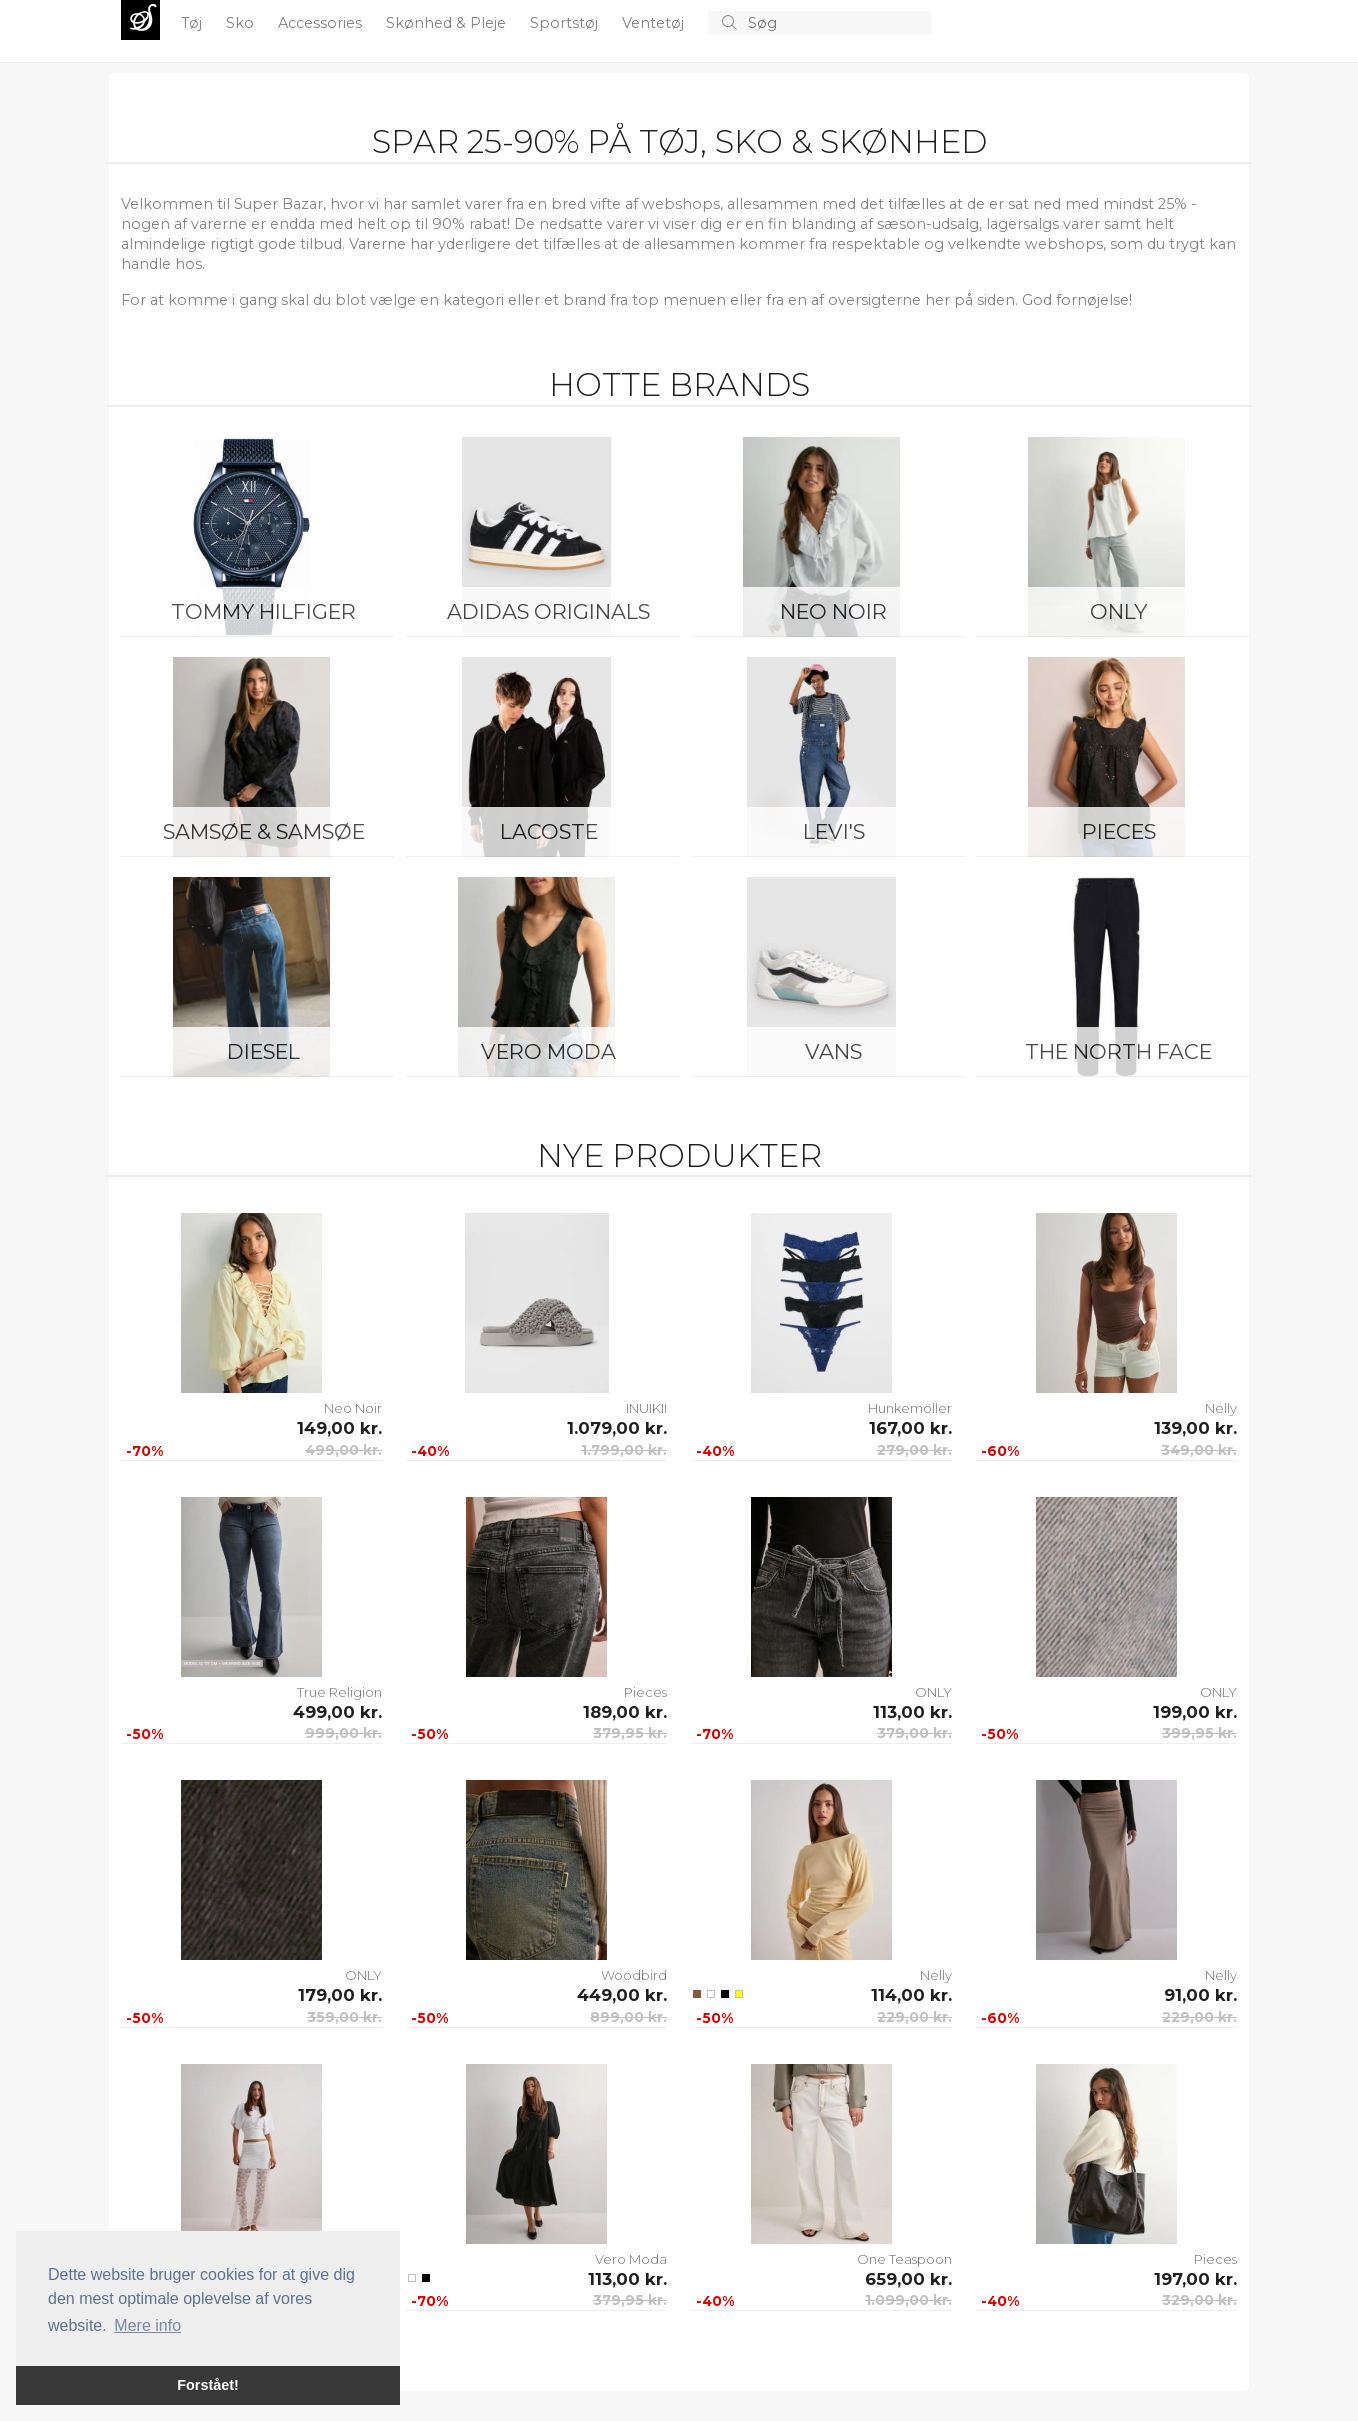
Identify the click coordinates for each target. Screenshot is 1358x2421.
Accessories (322, 23)
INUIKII (646, 1408)
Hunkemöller (910, 1408)
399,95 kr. (1199, 1733)
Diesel (263, 1051)
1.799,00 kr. (624, 1450)
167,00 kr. (910, 1428)
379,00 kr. (914, 1733)
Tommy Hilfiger (263, 611)
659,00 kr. (908, 2279)
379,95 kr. (630, 1733)
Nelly (1221, 1408)
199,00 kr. (1195, 1712)
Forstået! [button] (208, 2385)
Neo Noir (833, 611)
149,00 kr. (339, 1428)
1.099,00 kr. (908, 2300)
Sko (242, 23)
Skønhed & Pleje (448, 23)
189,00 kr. (625, 1712)
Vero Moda (548, 1051)
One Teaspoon (904, 2259)
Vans (833, 1051)
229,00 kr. (914, 2017)
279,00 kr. (914, 1450)
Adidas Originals (548, 611)
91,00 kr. (1200, 1995)
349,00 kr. (1199, 1450)
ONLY (1118, 611)
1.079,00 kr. (617, 1428)
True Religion (339, 1692)
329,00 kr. (1199, 2300)
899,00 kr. (628, 2017)
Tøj (193, 23)
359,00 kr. (344, 2017)
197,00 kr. (1195, 2279)
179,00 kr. (340, 1995)
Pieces (1119, 831)
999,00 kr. (343, 1733)
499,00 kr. (343, 1450)
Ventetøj (655, 23)
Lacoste (549, 831)
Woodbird (634, 1975)
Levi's (834, 831)
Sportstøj (566, 23)
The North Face (1118, 1051)
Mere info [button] (147, 2325)
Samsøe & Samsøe (264, 831)
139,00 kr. (1195, 1428)
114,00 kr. (911, 1995)
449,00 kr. (622, 1995)
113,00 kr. (912, 1712)
